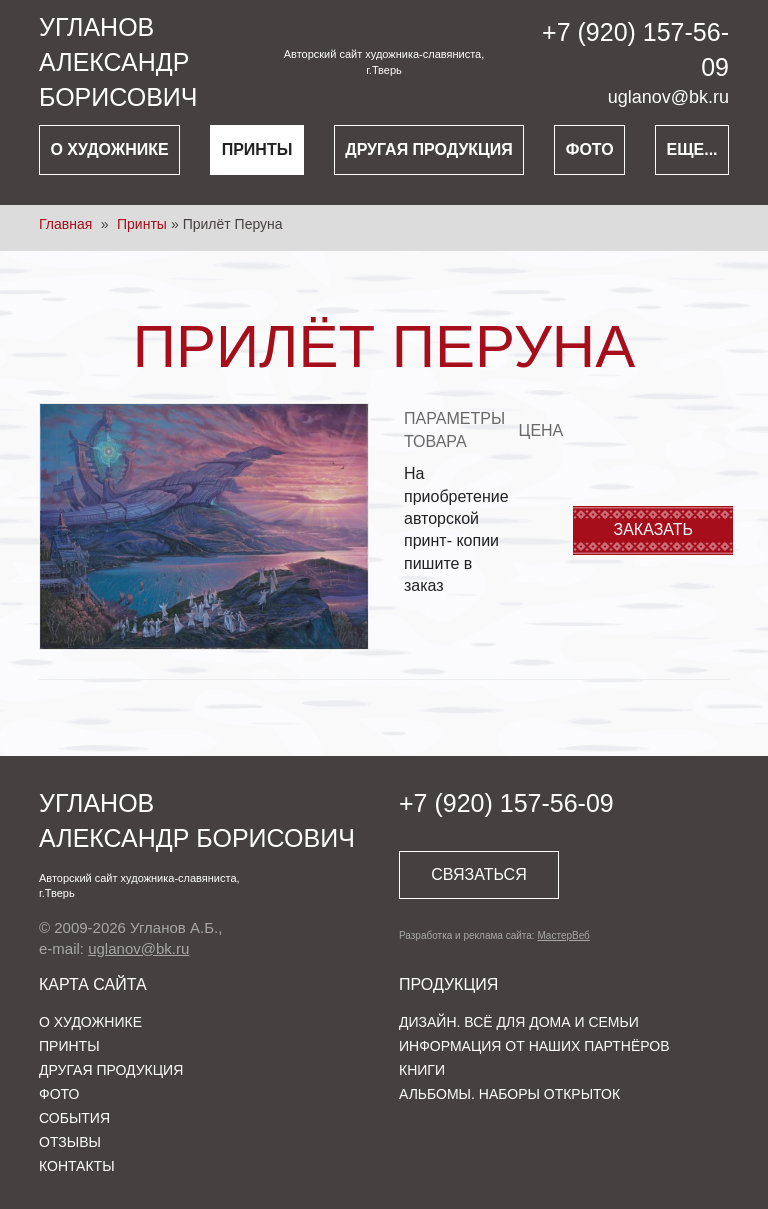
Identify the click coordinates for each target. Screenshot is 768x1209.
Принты (257, 149)
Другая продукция (429, 149)
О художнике (109, 149)
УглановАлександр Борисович (118, 62)
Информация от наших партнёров (534, 1046)
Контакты (77, 1166)
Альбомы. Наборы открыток (509, 1094)
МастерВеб (563, 935)
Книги (422, 1070)
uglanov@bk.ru (668, 97)
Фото (590, 149)
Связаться (478, 874)
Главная (65, 224)
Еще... (692, 149)
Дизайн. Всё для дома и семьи (519, 1022)
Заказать (654, 529)
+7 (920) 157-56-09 (506, 803)
